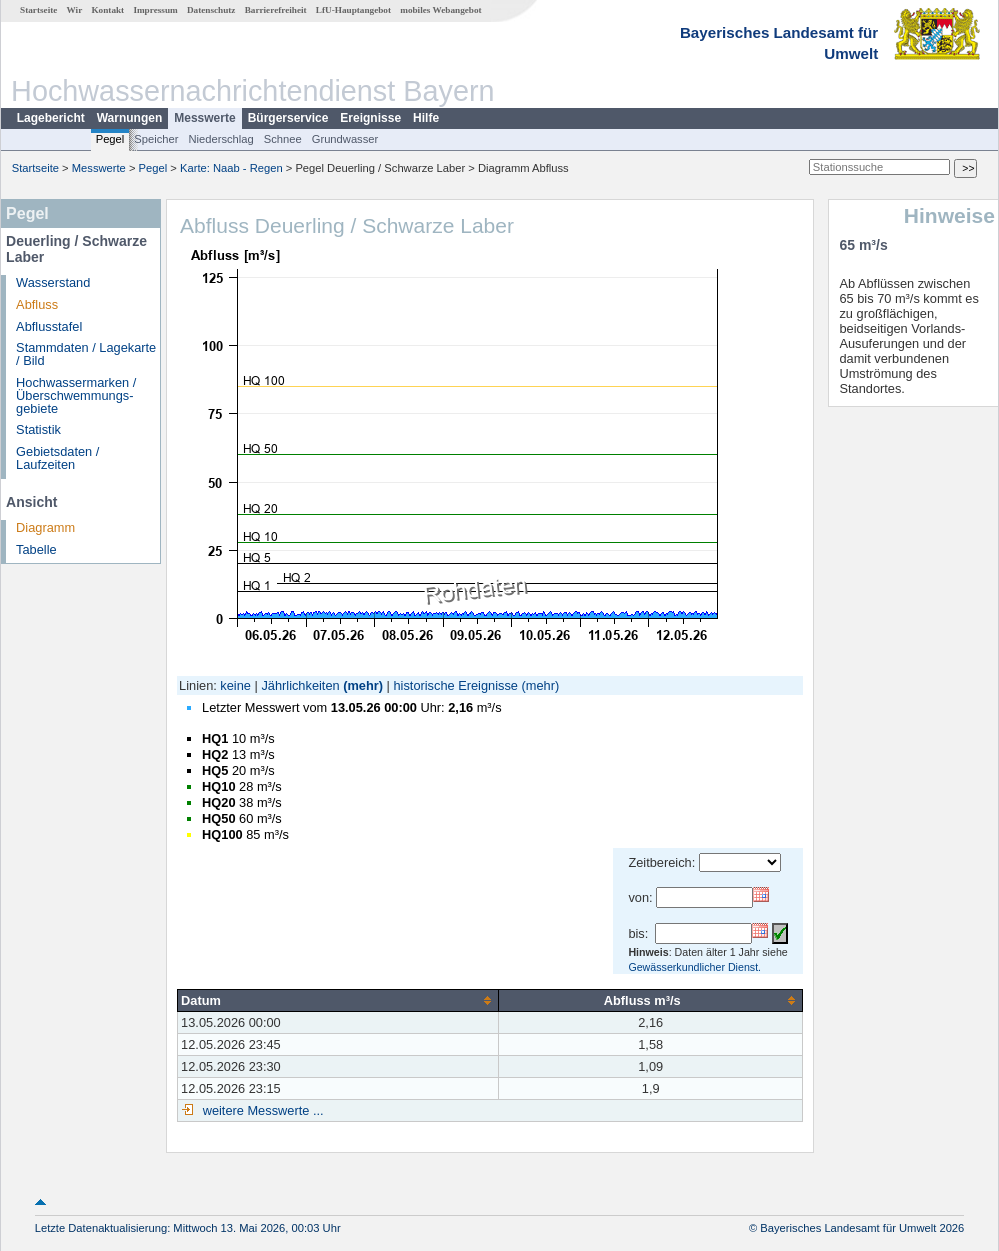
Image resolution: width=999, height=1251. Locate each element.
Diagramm (45, 527)
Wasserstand (53, 282)
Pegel (110, 139)
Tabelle (36, 549)
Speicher (156, 139)
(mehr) (363, 685)
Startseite (38, 10)
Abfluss (37, 304)
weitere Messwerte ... (261, 1110)
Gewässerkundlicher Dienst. (694, 967)
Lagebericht (51, 118)
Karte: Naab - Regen (231, 168)
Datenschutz (211, 10)
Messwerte (204, 118)
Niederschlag (220, 139)
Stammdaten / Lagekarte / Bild (86, 354)
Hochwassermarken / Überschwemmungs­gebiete (76, 395)
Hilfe (426, 118)
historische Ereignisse (455, 685)
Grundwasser (345, 139)
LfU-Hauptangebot (353, 10)
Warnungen (130, 118)
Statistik (38, 429)
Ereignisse (370, 118)
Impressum (155, 10)
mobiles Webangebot (440, 10)
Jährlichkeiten (300, 685)
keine (235, 685)
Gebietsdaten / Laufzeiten (57, 458)
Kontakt (107, 10)
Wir (75, 10)
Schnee (283, 139)
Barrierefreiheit (276, 10)
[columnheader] (338, 1000)
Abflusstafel (49, 326)
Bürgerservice (288, 118)
